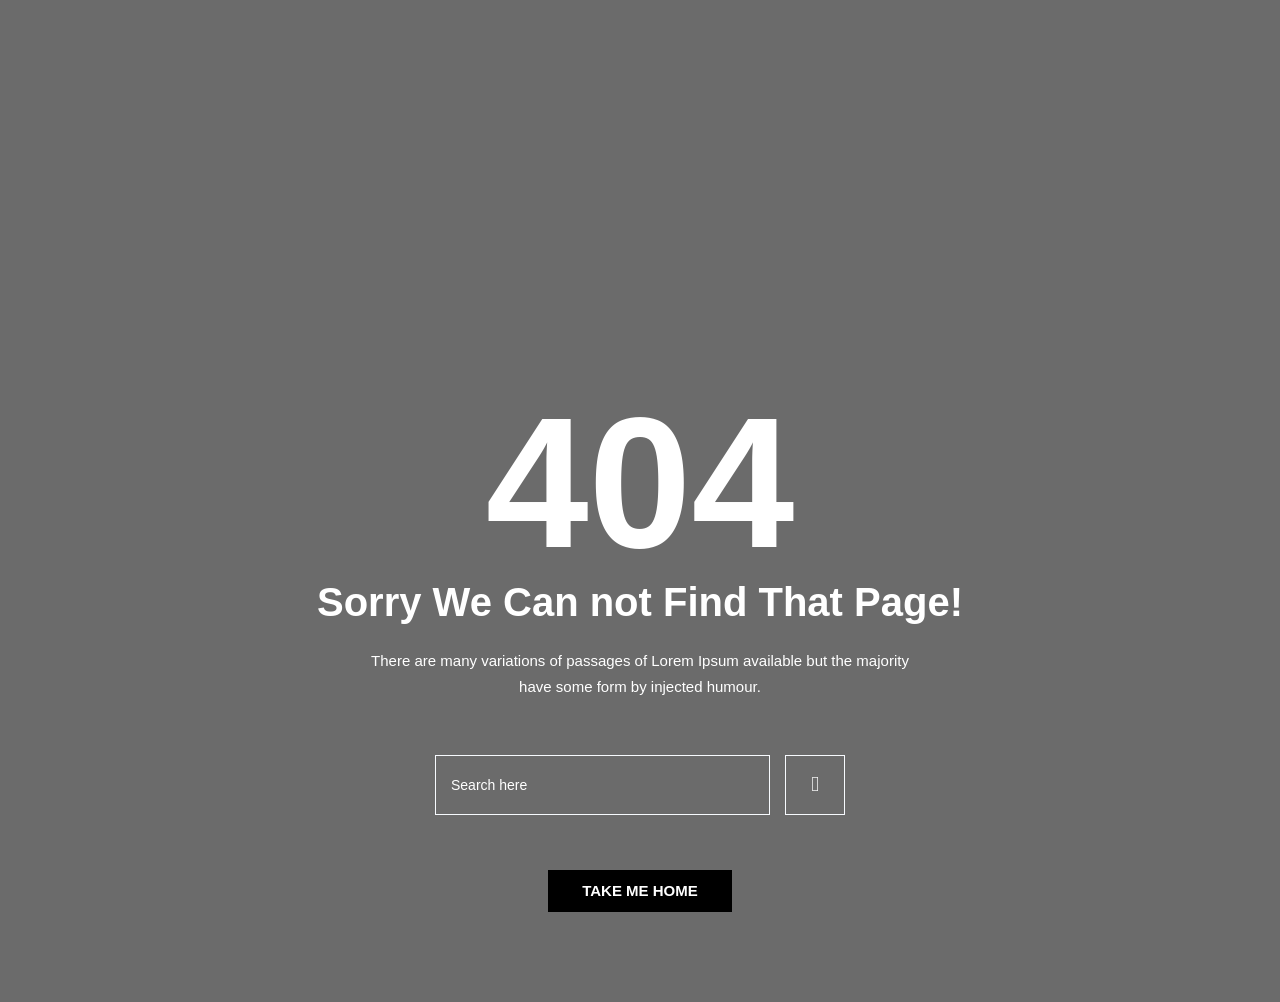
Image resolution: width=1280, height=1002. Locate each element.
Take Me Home (640, 890)
